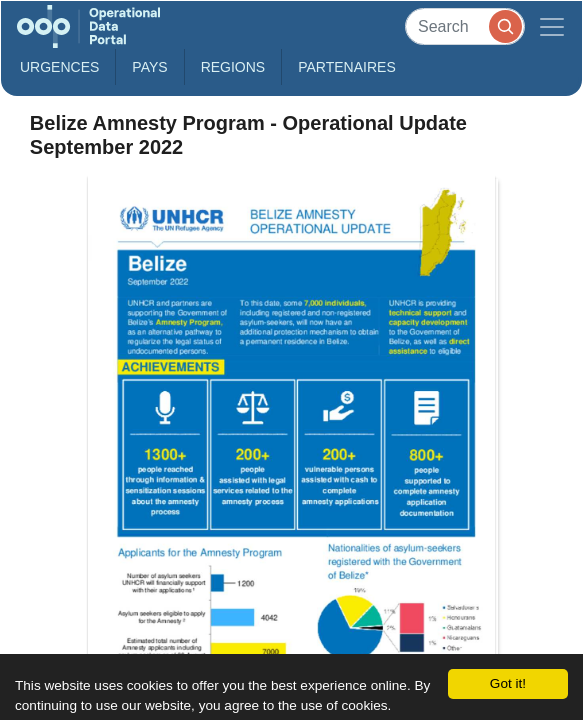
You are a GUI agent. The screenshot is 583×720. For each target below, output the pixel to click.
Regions (233, 67)
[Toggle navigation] (552, 26)
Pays (149, 67)
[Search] (465, 26)
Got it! (508, 683)
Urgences (59, 67)
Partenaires (347, 67)
